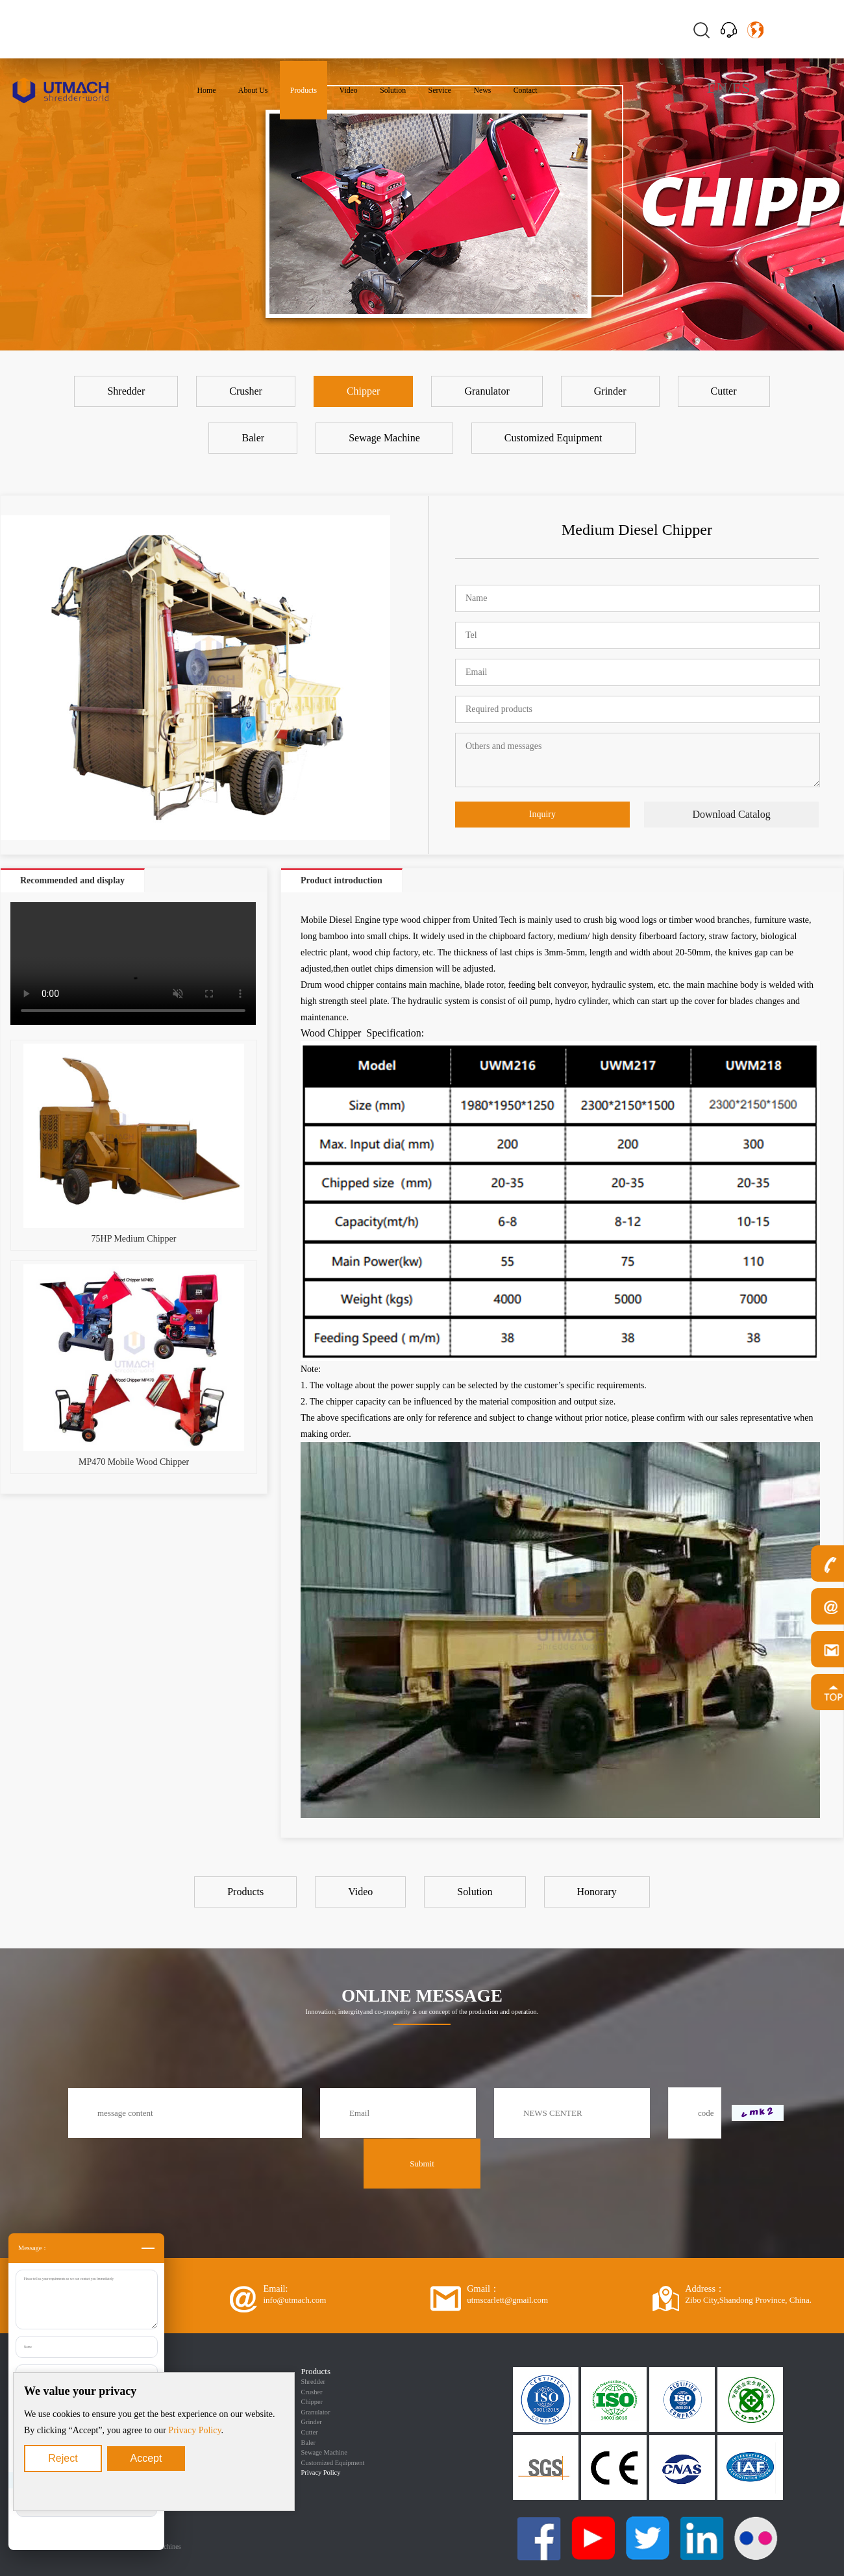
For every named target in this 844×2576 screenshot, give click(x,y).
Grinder (311, 2421)
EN (717, 87)
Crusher (312, 2392)
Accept (146, 2458)
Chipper (312, 2401)
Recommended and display (72, 880)
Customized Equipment (333, 2462)
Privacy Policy (194, 2430)
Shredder (313, 2381)
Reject (62, 2458)
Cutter (309, 2432)
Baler (308, 2442)
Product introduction (341, 880)
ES (741, 87)
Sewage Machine (324, 2452)
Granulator (315, 2412)
